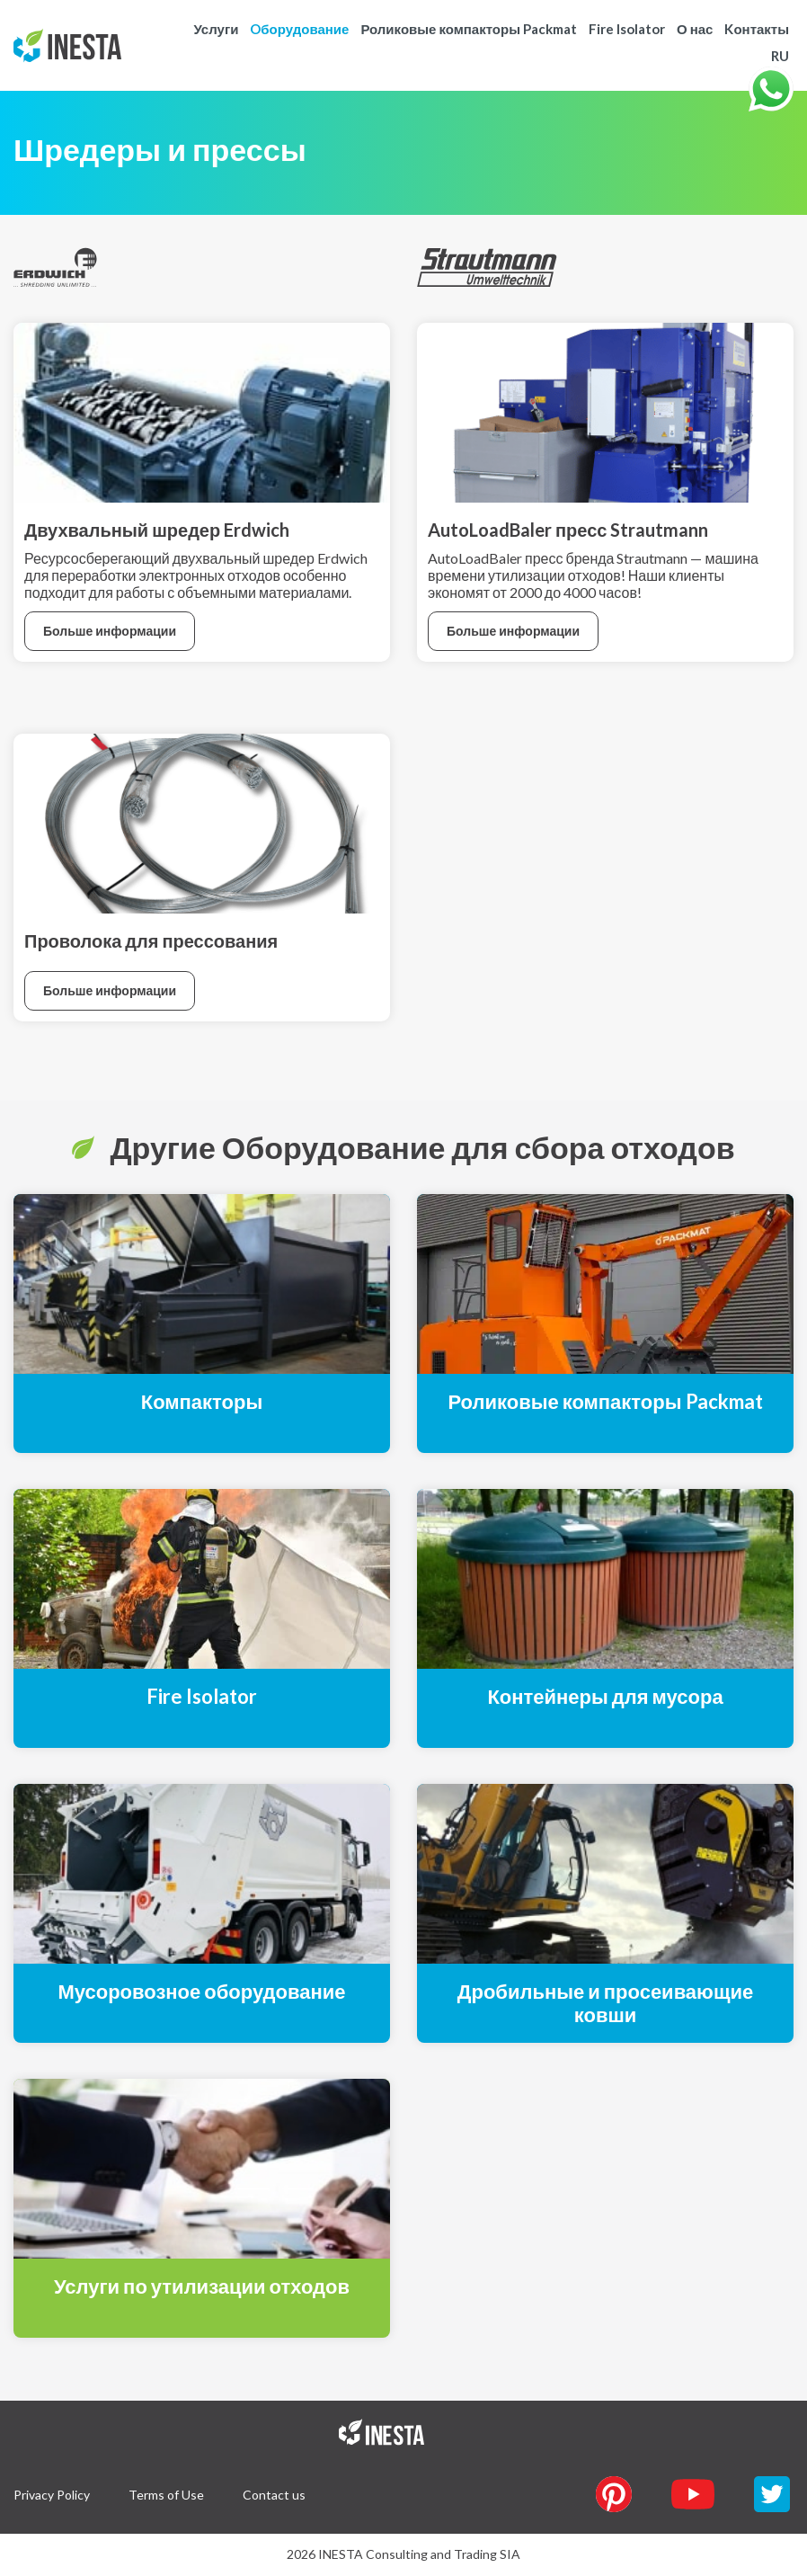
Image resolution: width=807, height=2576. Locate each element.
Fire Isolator (627, 29)
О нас (695, 29)
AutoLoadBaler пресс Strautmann (568, 529)
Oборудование (299, 29)
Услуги (215, 29)
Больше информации (109, 630)
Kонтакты (756, 29)
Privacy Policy (51, 2494)
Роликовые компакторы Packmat (468, 29)
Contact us (274, 2494)
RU (780, 56)
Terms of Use (166, 2494)
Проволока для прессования (151, 940)
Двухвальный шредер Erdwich (156, 529)
